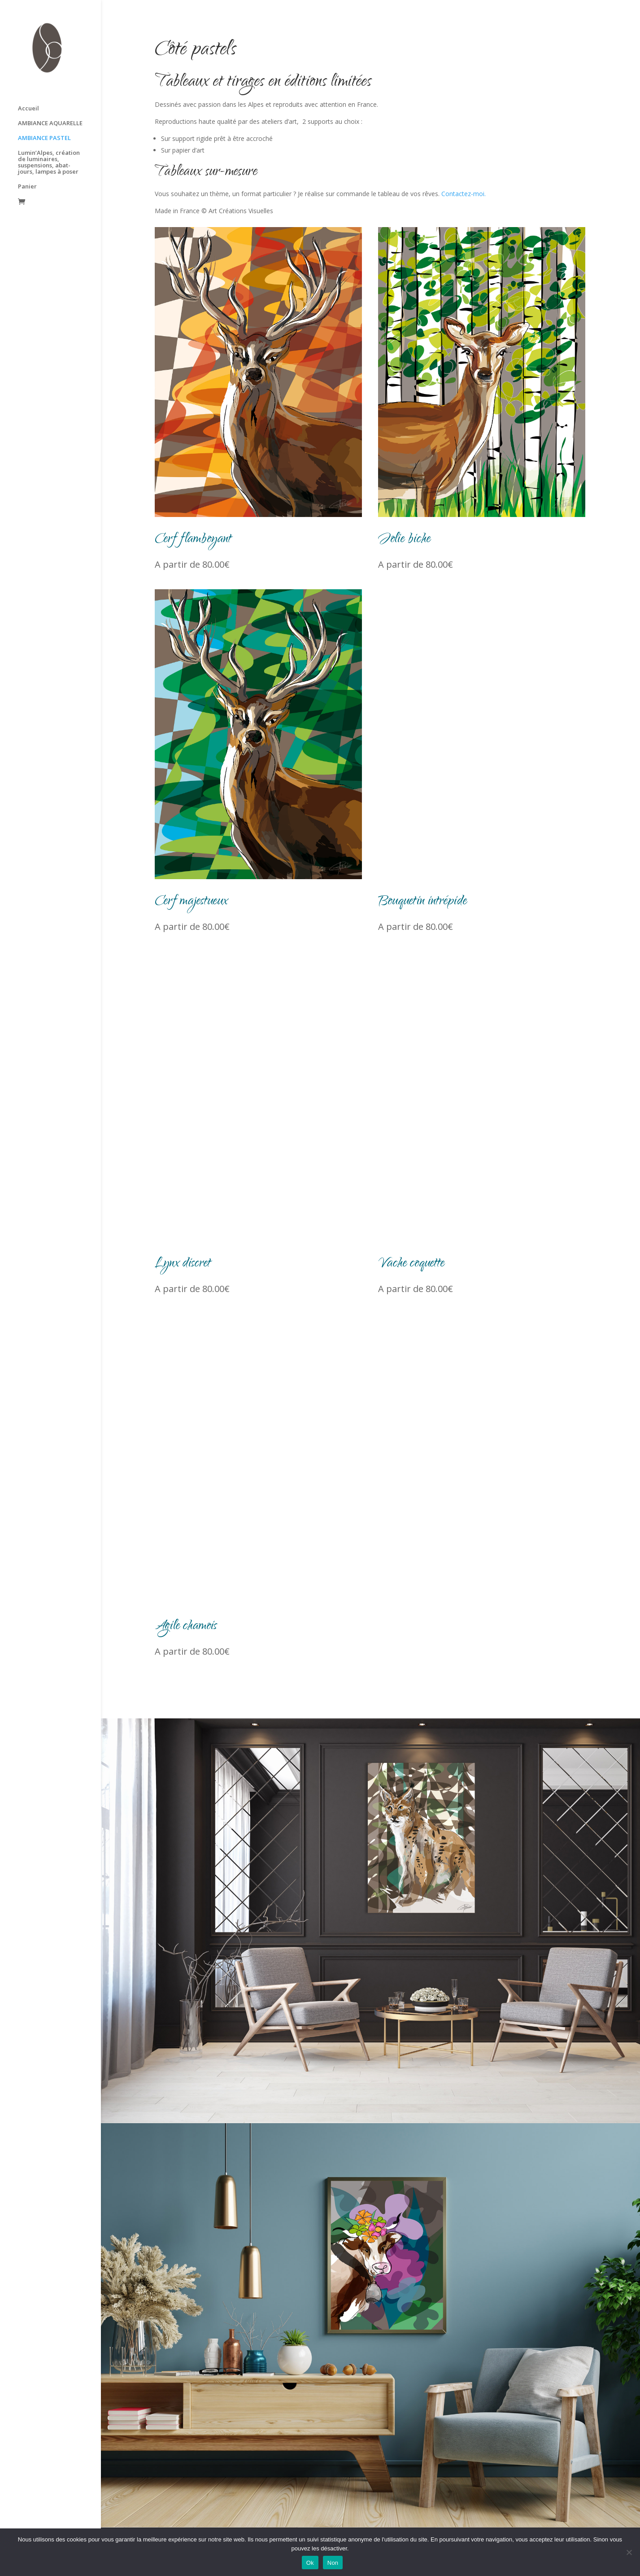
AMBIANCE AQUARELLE (50, 106)
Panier (27, 169)
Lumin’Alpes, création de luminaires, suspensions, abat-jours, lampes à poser (49, 145)
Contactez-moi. (463, 193)
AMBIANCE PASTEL (44, 120)
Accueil (28, 91)
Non (333, 2562)
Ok (310, 2562)
